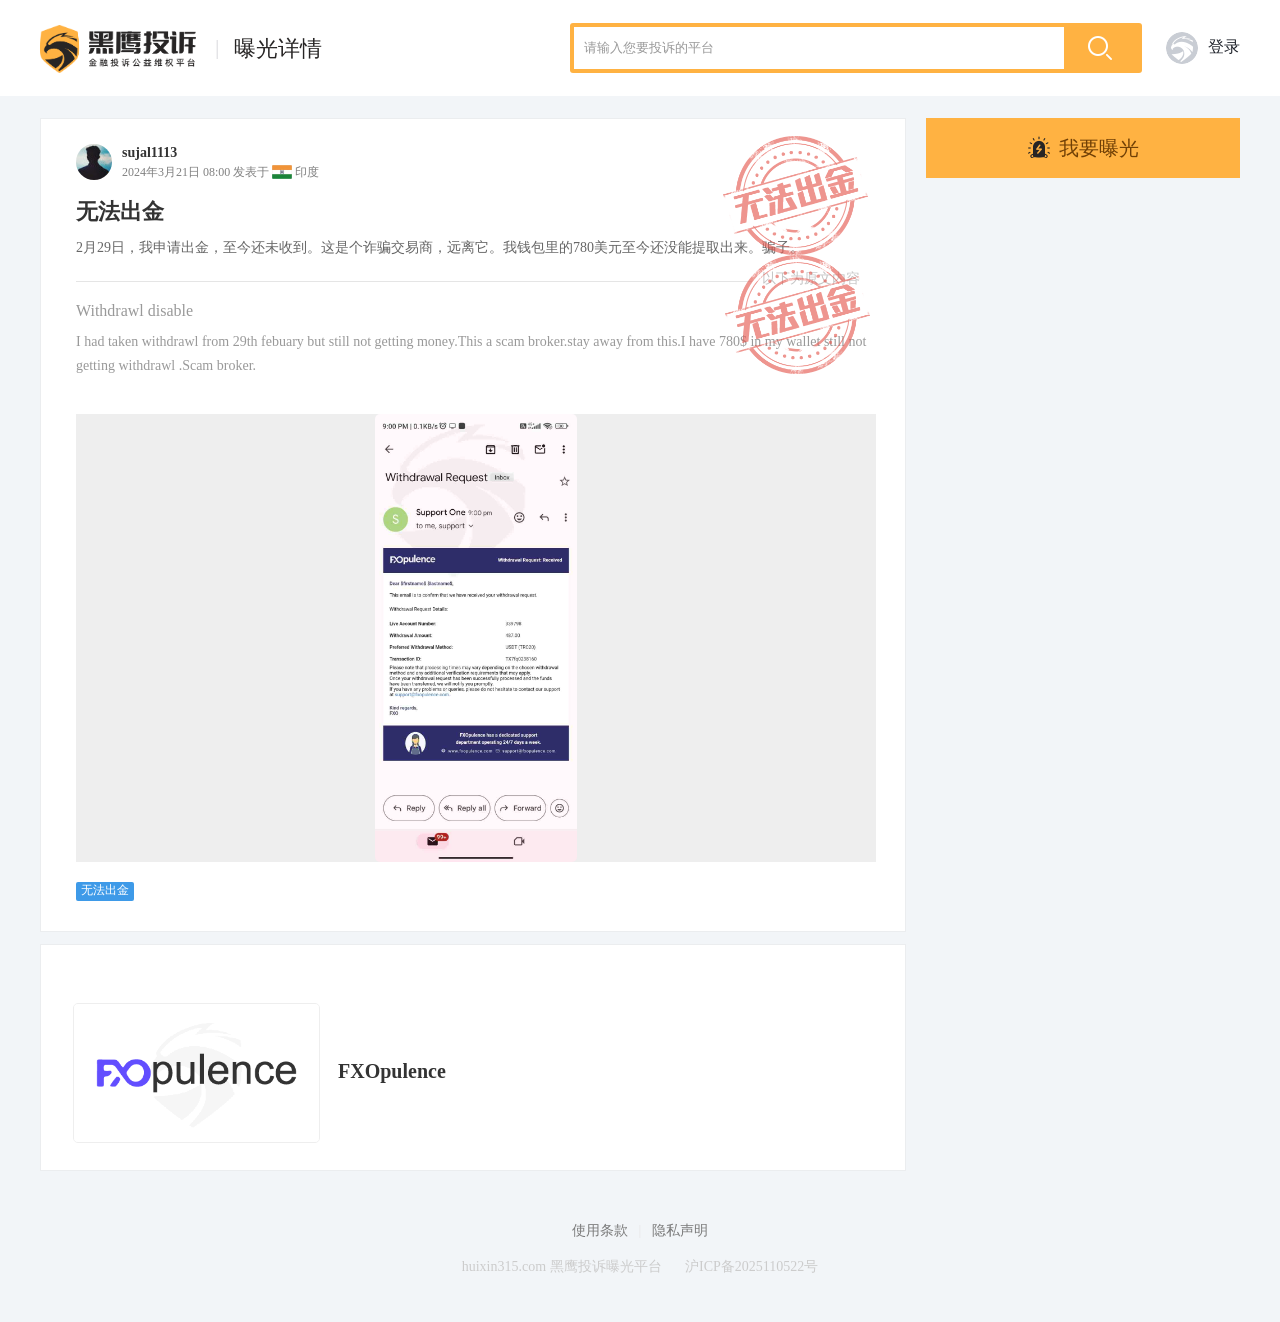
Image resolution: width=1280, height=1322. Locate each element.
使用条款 (600, 1230)
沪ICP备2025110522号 (751, 1266)
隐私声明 (680, 1230)
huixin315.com (504, 1266)
